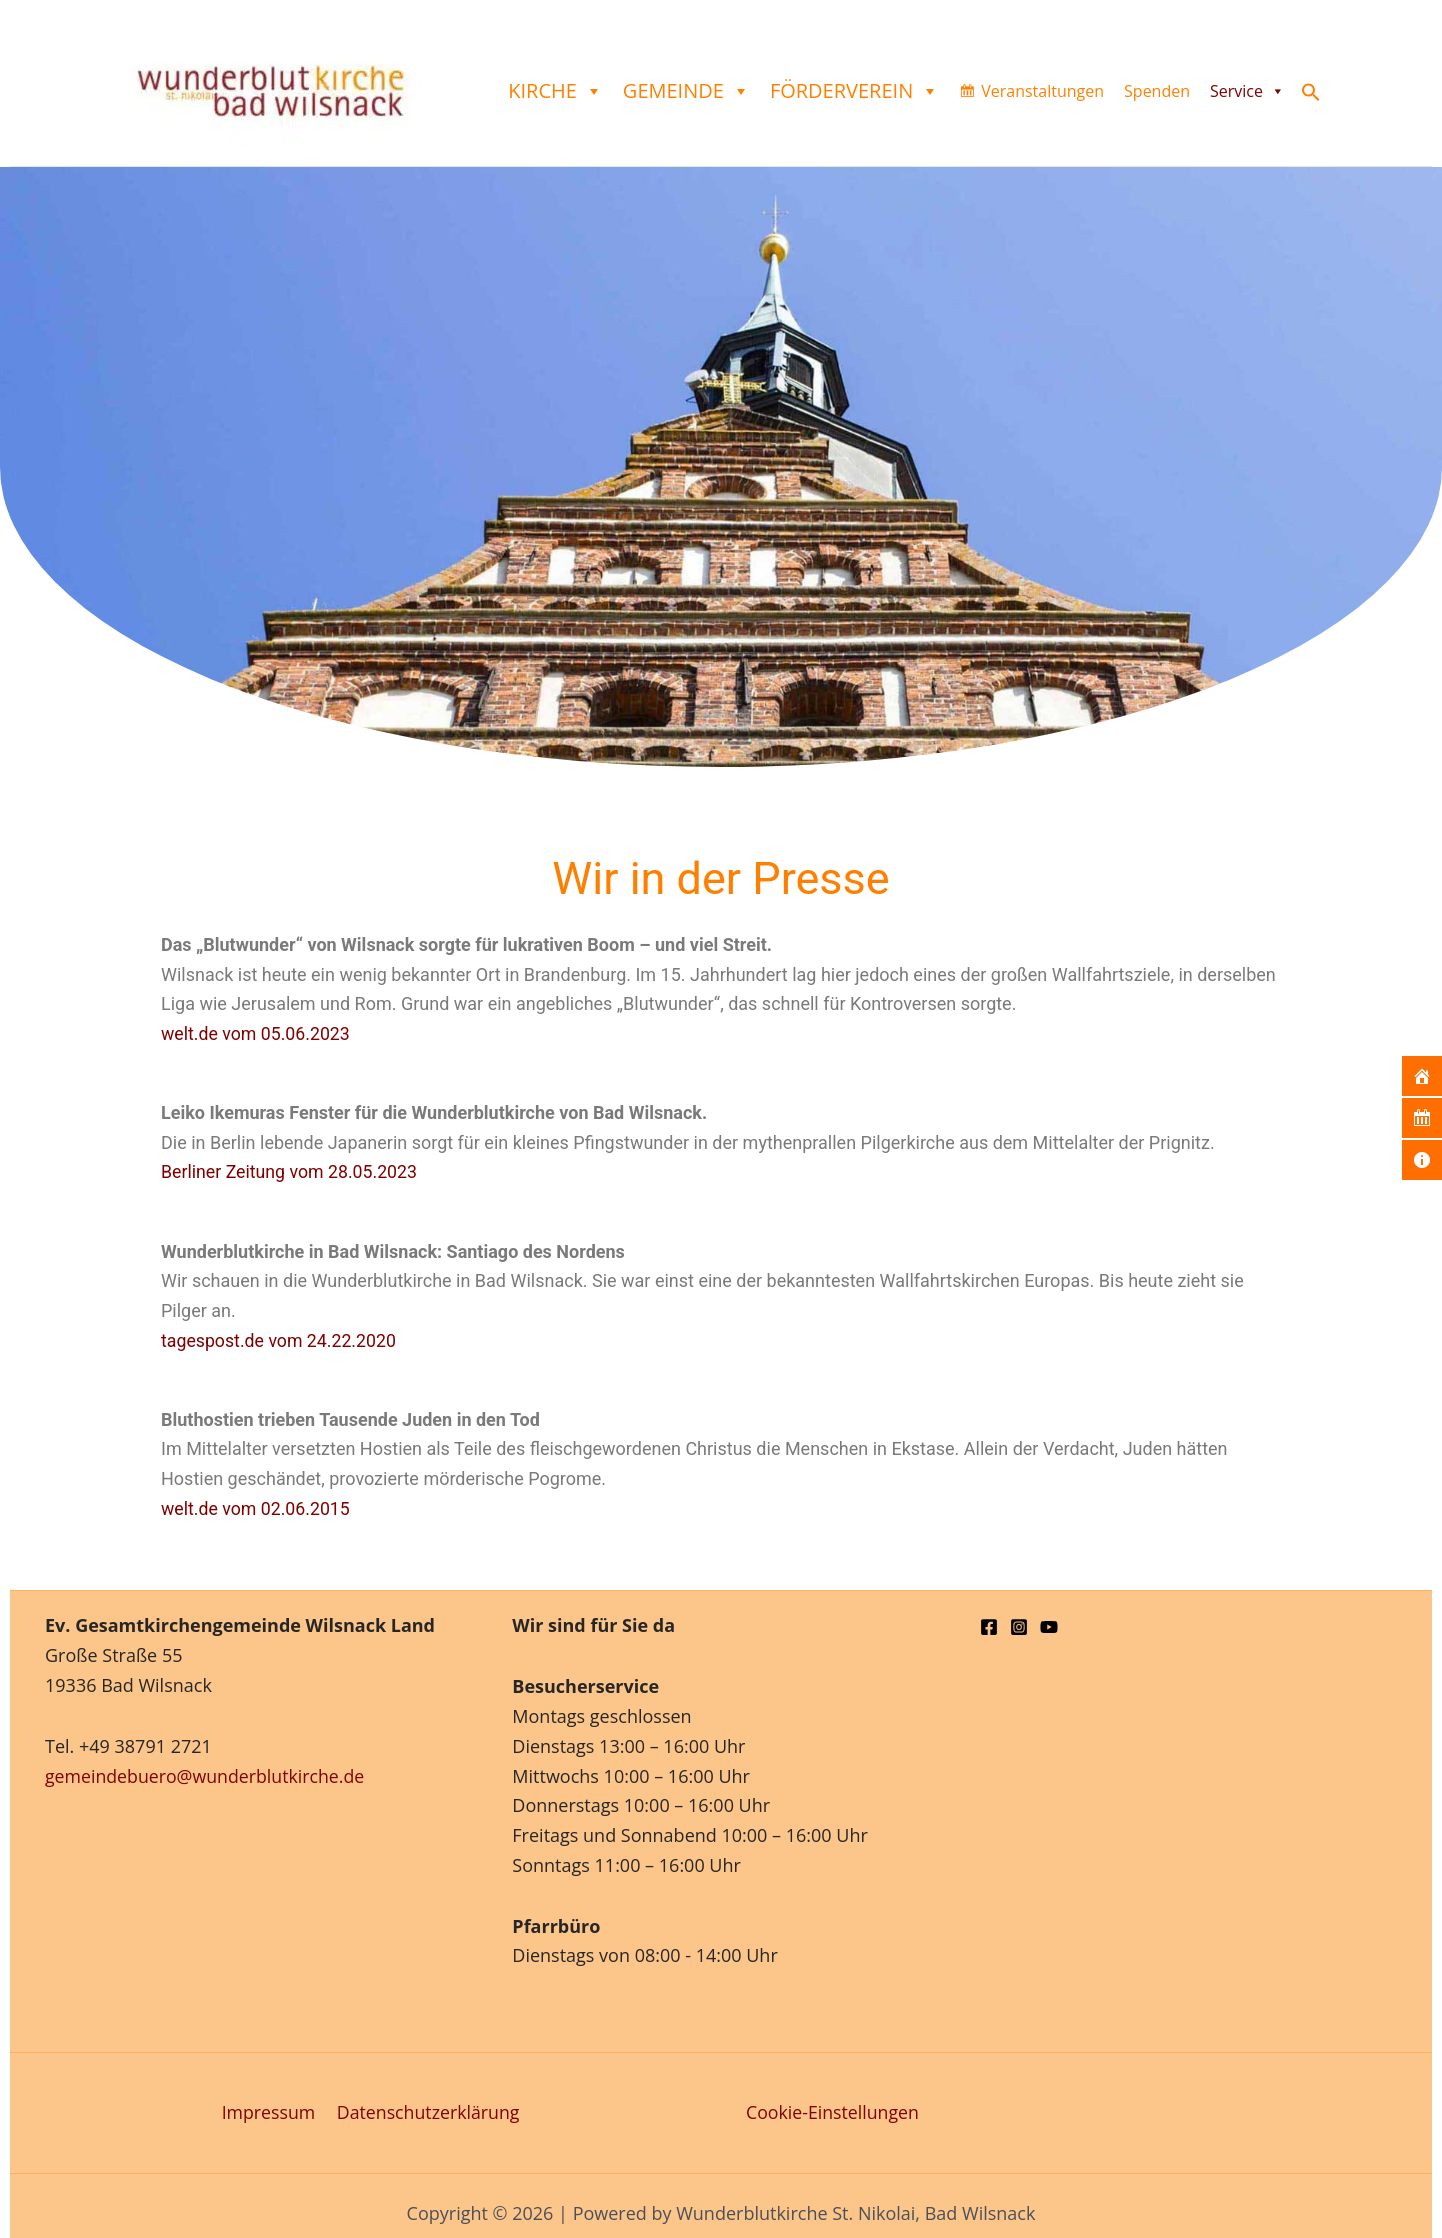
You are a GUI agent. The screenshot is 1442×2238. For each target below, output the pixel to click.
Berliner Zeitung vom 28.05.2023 (291, 1171)
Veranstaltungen (1042, 91)
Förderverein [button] (854, 90)
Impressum (268, 2112)
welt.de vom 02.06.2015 (257, 1506)
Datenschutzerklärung (426, 2112)
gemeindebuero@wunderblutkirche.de (207, 1776)
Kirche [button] (555, 90)
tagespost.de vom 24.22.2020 (280, 1338)
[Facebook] (989, 1627)
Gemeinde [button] (686, 90)
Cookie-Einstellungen (834, 2112)
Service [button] (1247, 91)
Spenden (1157, 91)
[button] (1311, 95)
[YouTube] (1049, 1627)
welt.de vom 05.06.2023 (257, 1033)
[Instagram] (1019, 1627)
